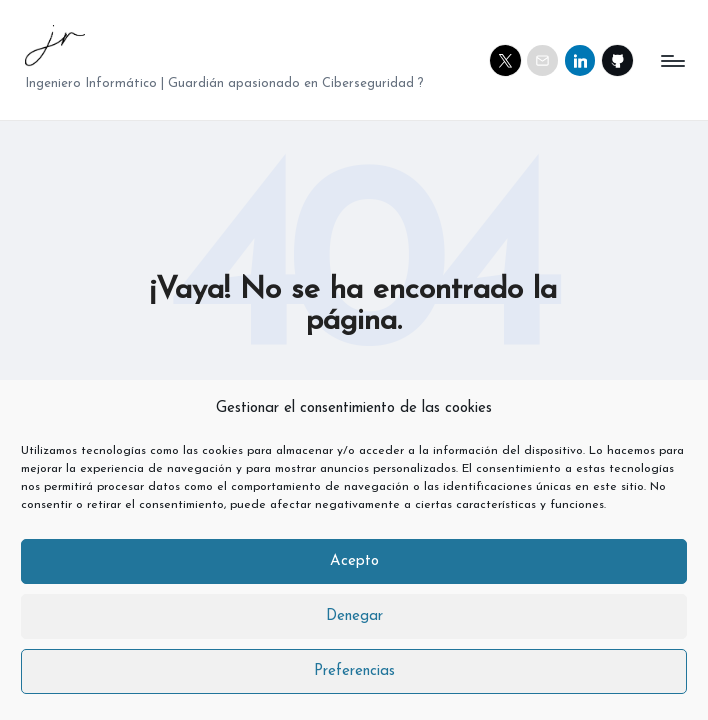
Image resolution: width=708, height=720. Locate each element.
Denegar (354, 616)
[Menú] (671, 61)
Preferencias (354, 671)
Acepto (354, 561)
